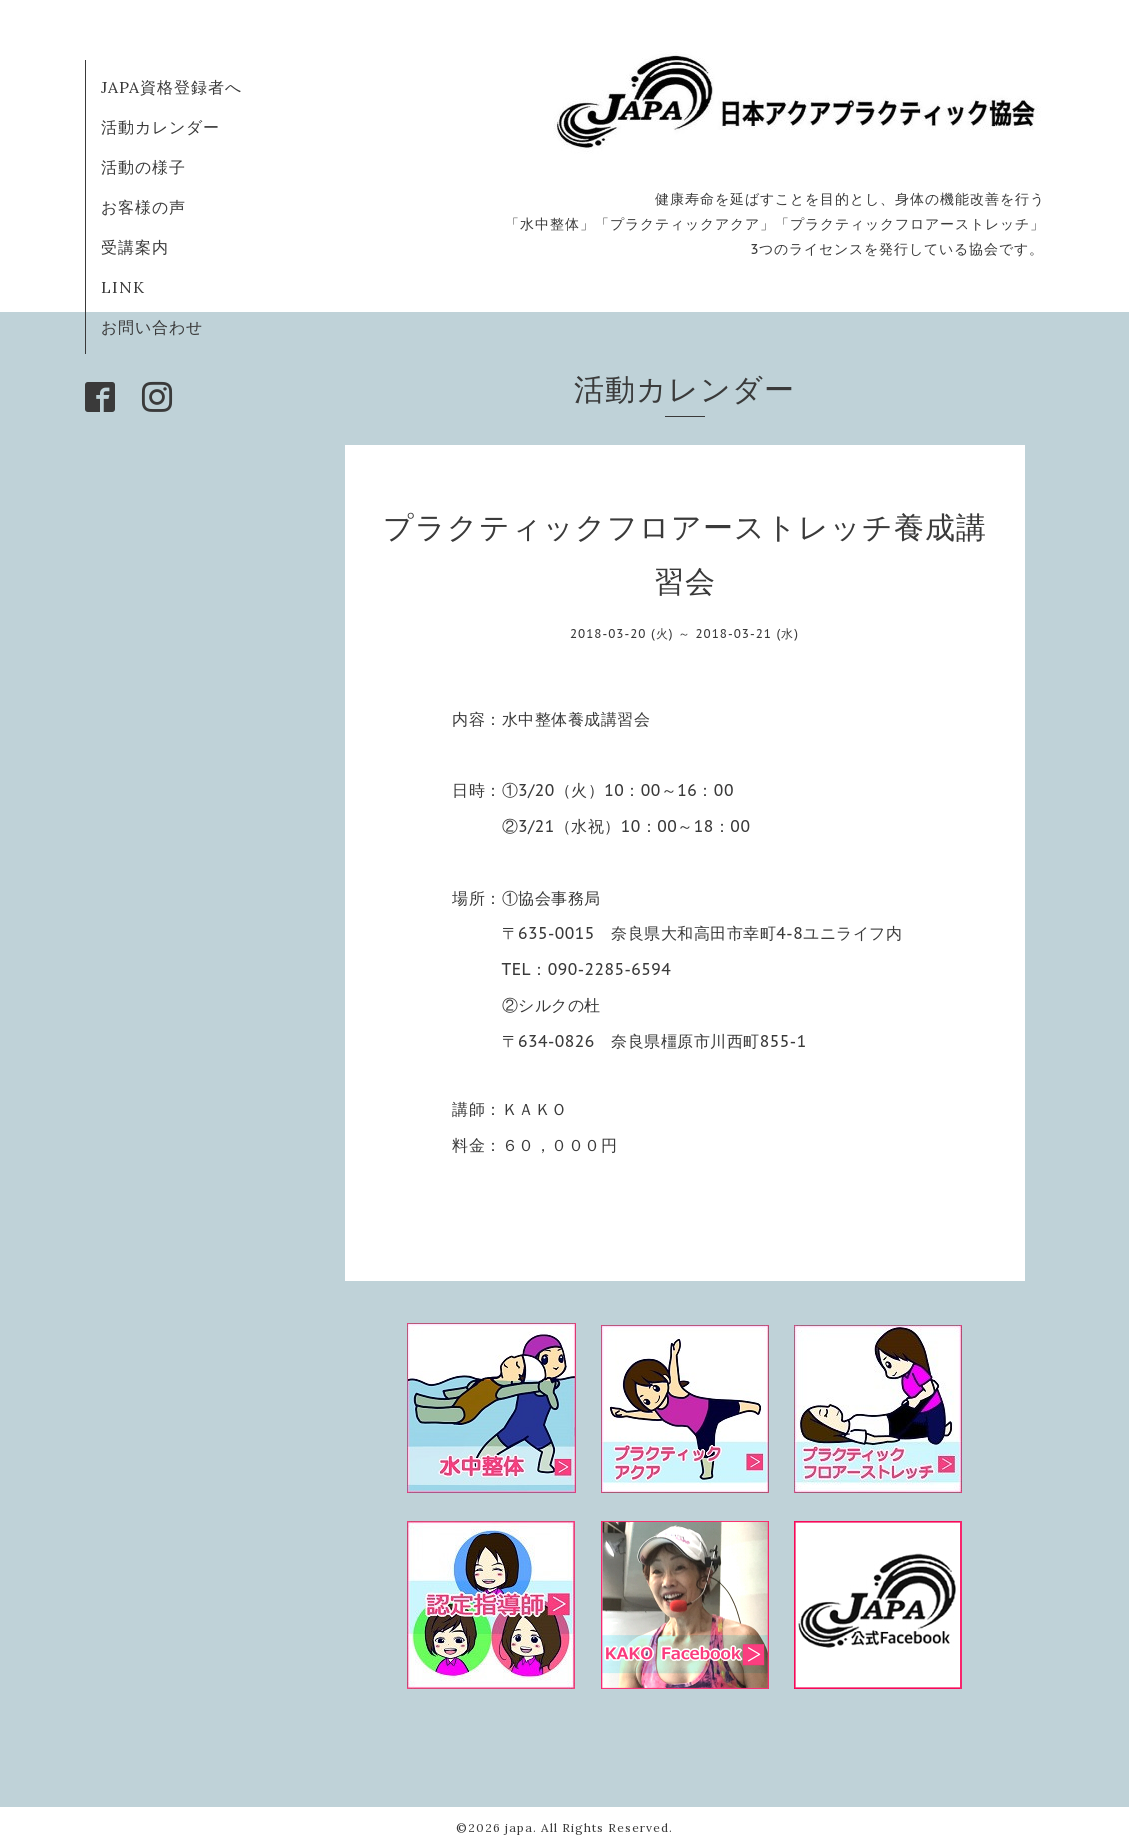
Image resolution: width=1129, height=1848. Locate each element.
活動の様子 (143, 167)
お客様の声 (143, 207)
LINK (123, 287)
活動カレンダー (160, 127)
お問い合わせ (152, 327)
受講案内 (135, 247)
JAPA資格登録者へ (171, 87)
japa (519, 1827)
